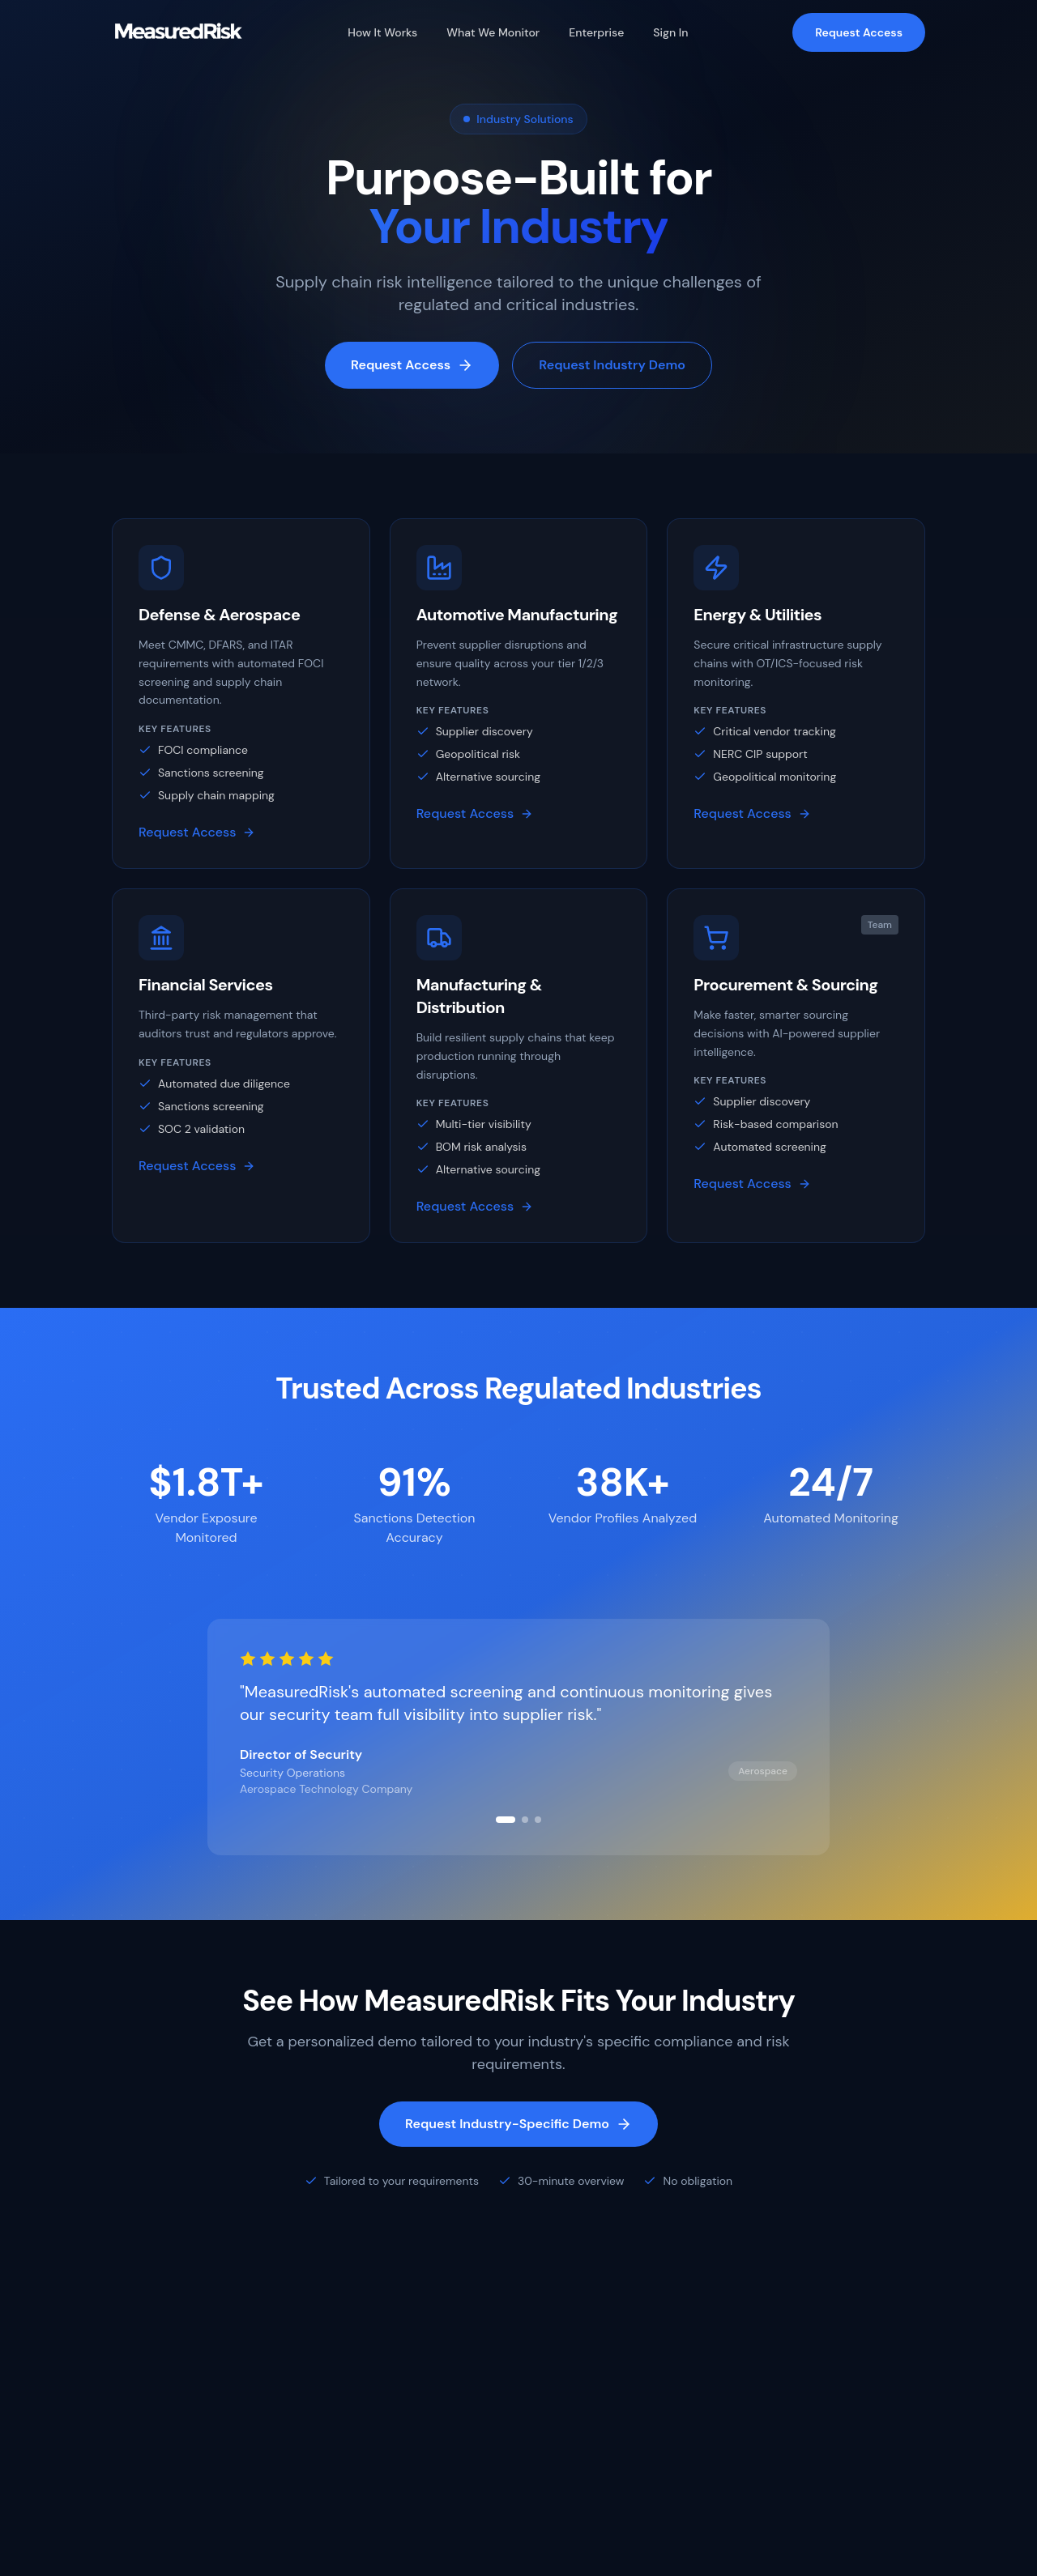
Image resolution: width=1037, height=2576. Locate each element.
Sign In (670, 32)
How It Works (382, 32)
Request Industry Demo (612, 365)
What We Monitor (493, 32)
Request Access (859, 32)
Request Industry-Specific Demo (518, 2123)
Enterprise (596, 32)
